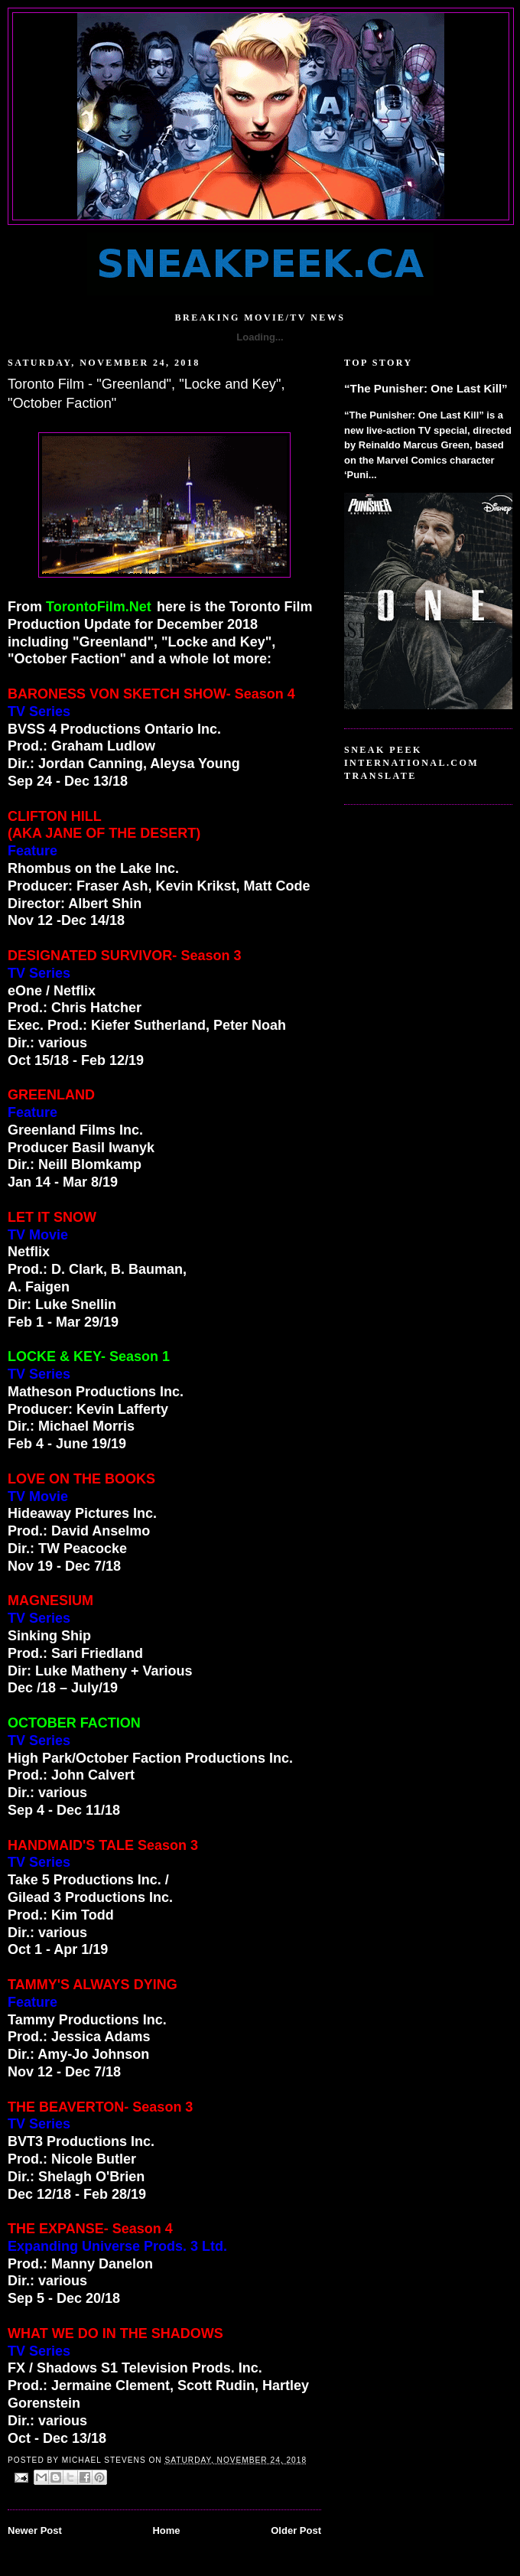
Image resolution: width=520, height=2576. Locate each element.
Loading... (259, 337)
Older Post (296, 2530)
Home (166, 2530)
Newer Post (35, 2530)
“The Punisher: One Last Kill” (426, 388)
